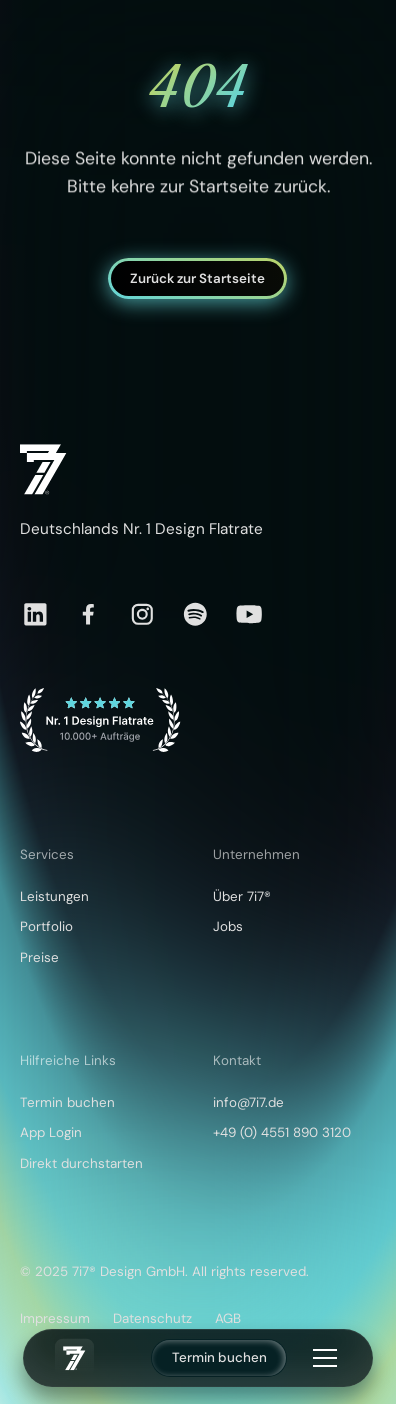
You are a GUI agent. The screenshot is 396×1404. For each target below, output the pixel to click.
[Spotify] (195, 614)
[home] (74, 1358)
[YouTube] (249, 614)
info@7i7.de (248, 1102)
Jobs (228, 926)
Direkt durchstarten (81, 1163)
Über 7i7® (242, 896)
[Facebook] (88, 614)
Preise (39, 957)
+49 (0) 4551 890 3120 (282, 1132)
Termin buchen (219, 1357)
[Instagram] (142, 614)
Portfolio (46, 926)
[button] (321, 1358)
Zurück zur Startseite (198, 277)
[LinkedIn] (35, 614)
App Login (51, 1132)
